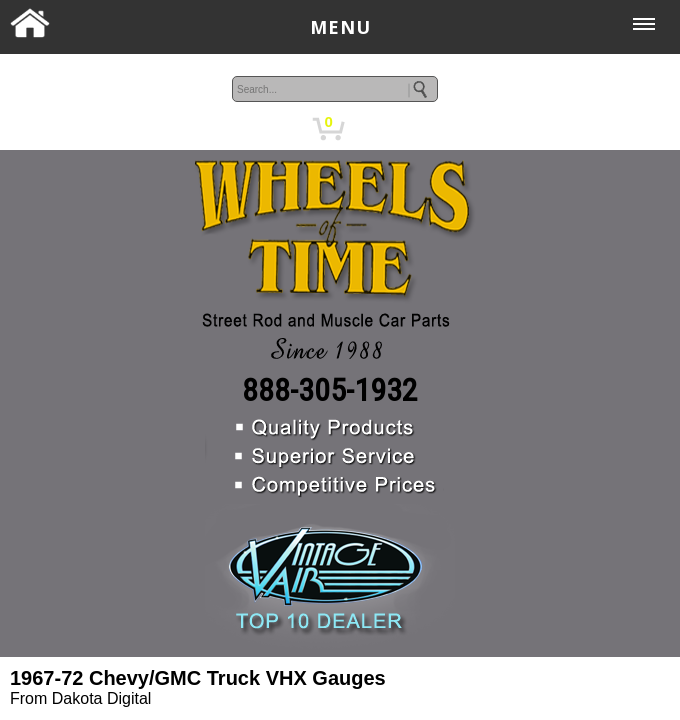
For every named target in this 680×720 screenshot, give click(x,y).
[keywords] (335, 89)
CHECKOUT (425, 129)
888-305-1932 (330, 390)
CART (365, 129)
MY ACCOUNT (258, 129)
